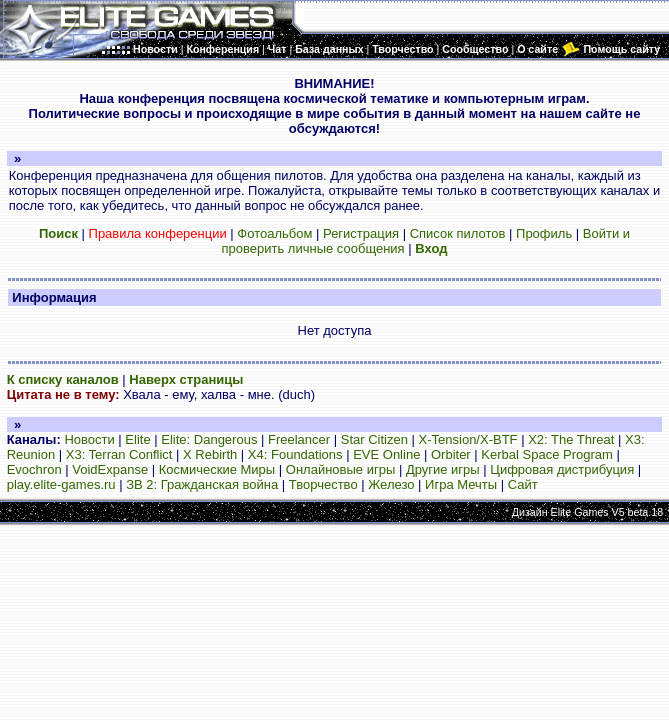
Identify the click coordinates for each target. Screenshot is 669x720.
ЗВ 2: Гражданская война (202, 484)
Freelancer (299, 439)
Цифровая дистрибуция (562, 469)
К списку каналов (63, 379)
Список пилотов (458, 233)
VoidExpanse (110, 469)
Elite (137, 439)
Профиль (544, 233)
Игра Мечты (461, 484)
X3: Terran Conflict (119, 454)
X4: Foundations (295, 454)
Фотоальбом (274, 233)
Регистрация (361, 233)
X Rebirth (210, 454)
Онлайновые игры (340, 469)
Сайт (523, 484)
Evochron (34, 469)
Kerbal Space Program (547, 454)
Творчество (323, 484)
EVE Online (386, 454)
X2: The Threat (571, 439)
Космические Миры (217, 469)
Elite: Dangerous (209, 439)
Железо (391, 484)
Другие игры (443, 469)
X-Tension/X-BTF (468, 439)
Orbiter (451, 454)
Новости (89, 439)
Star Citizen (374, 439)
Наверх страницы (186, 379)
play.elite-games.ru (61, 484)
